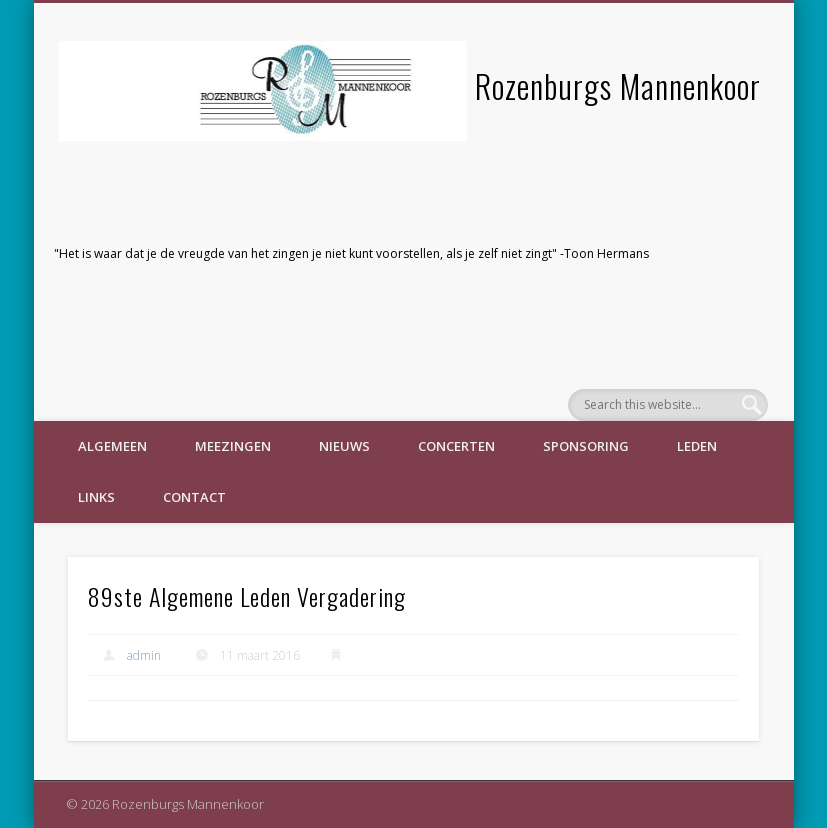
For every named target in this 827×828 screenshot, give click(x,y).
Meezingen (233, 446)
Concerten (456, 446)
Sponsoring (586, 446)
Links (96, 497)
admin (144, 655)
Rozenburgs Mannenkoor (618, 85)
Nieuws (344, 446)
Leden (697, 446)
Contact (194, 497)
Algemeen (112, 446)
